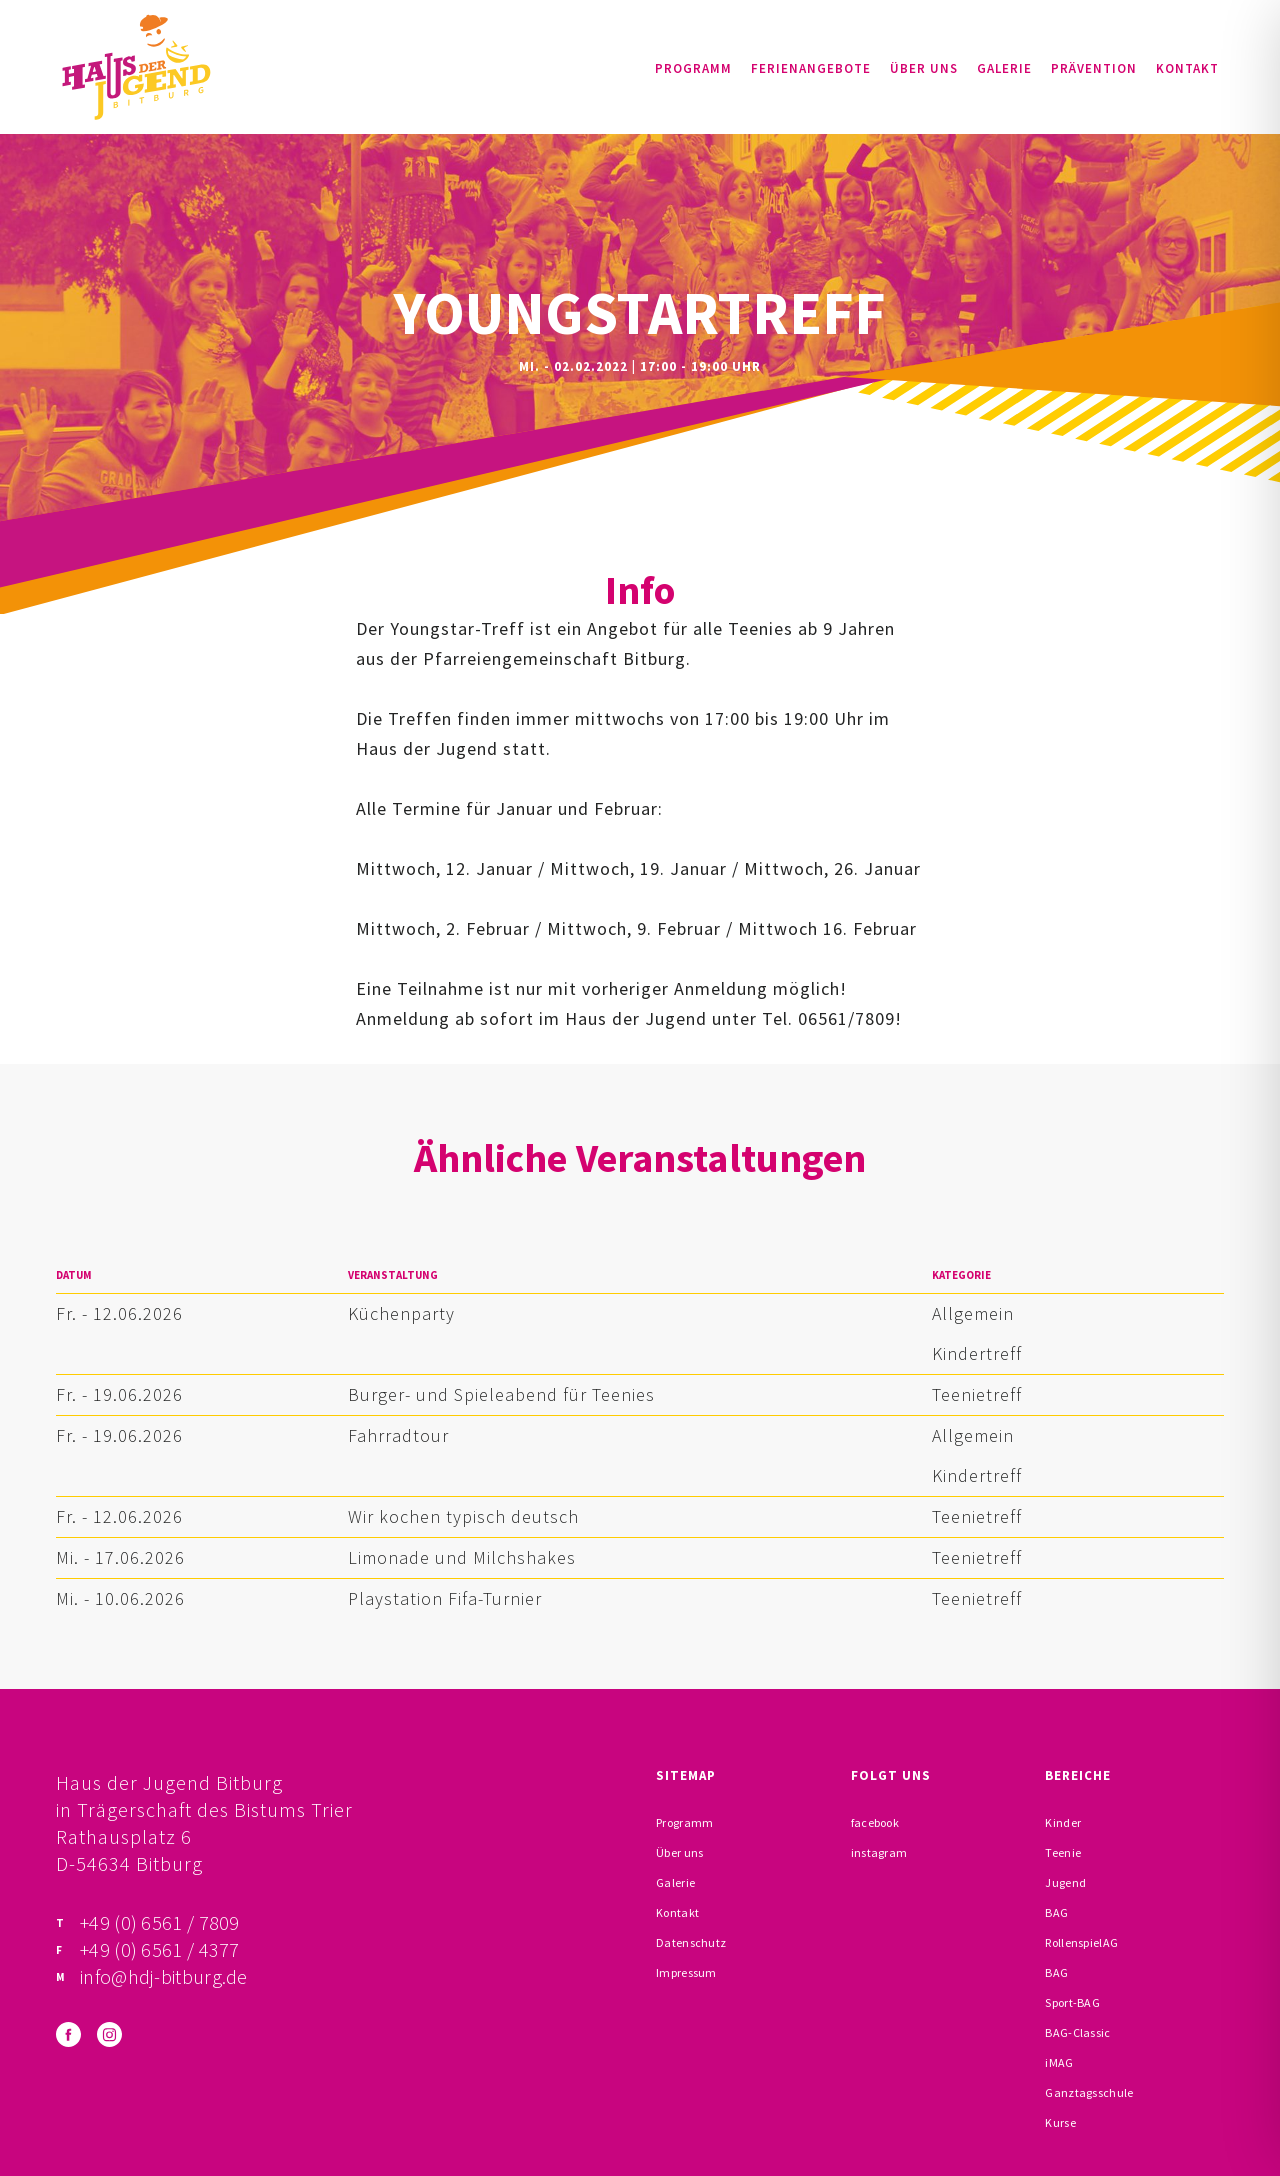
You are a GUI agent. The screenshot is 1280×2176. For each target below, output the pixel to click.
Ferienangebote (811, 68)
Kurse (1060, 2122)
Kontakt (1187, 68)
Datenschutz (691, 1942)
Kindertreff (977, 1353)
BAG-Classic (1077, 2032)
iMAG (1059, 2062)
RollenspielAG (1081, 1942)
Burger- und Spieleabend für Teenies (501, 1394)
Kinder (1063, 1822)
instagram (879, 1852)
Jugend (1065, 1882)
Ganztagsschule (1089, 2092)
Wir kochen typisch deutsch (463, 1516)
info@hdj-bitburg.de (164, 1976)
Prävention (1094, 68)
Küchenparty (401, 1313)
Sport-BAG (1072, 2002)
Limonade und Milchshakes (462, 1557)
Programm (693, 68)
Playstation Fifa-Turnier (445, 1598)
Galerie (1004, 68)
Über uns (924, 68)
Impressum (686, 1972)
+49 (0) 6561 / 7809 (160, 1922)
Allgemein (973, 1313)
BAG (1056, 1912)
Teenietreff (977, 1394)
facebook (875, 1822)
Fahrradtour (398, 1435)
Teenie (1063, 1852)
